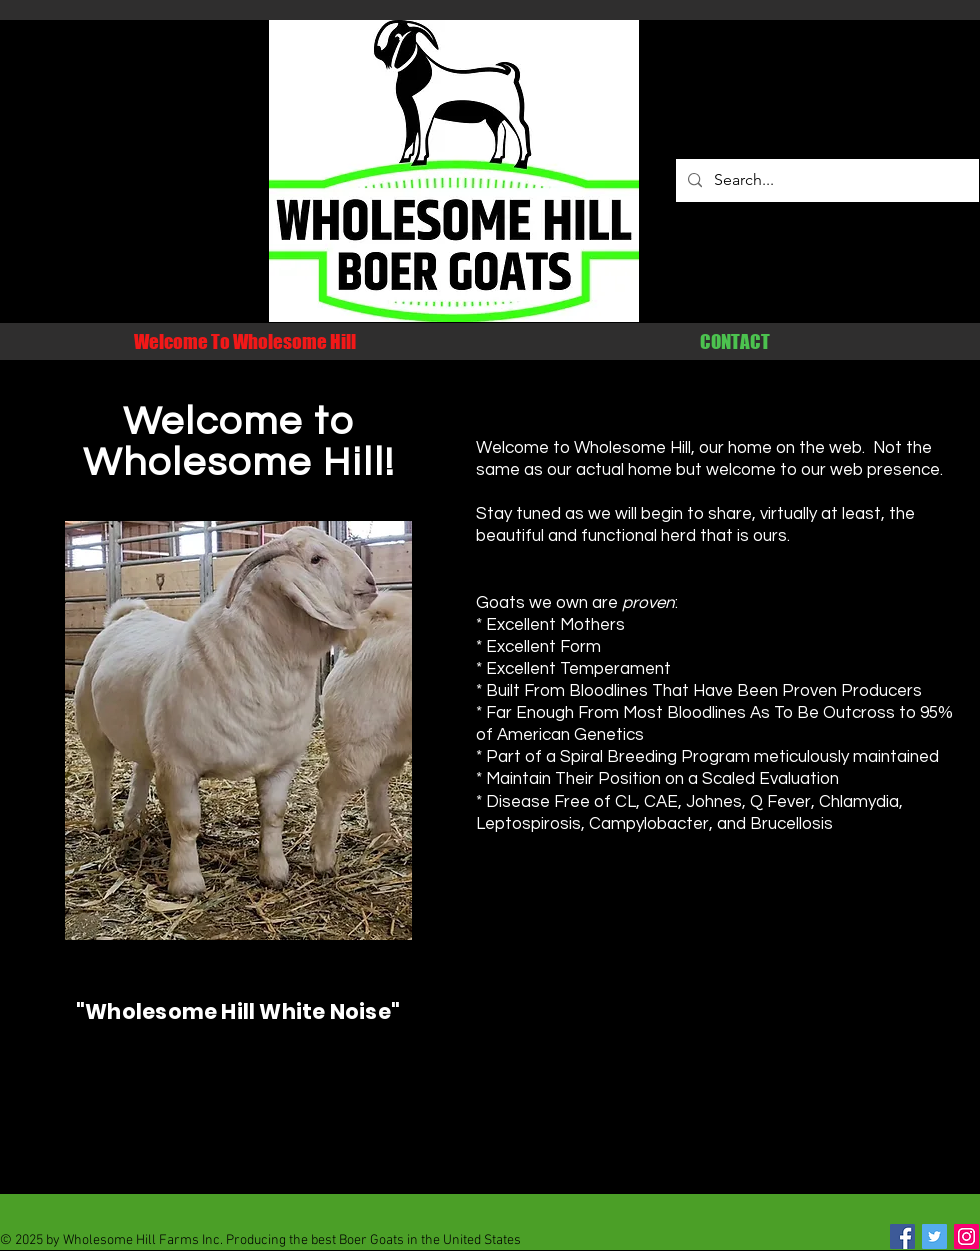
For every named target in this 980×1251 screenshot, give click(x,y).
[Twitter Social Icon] (934, 1236)
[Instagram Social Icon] (966, 1236)
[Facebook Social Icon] (902, 1236)
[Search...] (825, 180)
